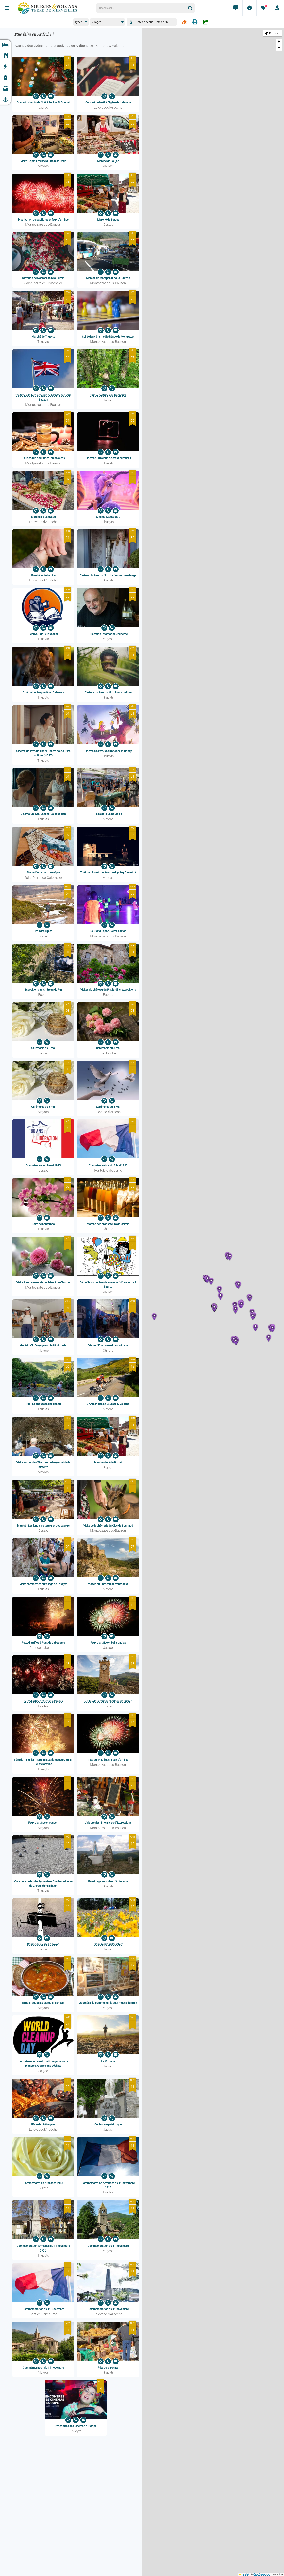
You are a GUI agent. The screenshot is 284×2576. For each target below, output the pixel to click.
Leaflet (244, 2574)
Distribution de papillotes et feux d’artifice (43, 219)
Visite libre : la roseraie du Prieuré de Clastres (43, 1282)
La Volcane (108, 2061)
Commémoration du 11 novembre (108, 2245)
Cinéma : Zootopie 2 (108, 516)
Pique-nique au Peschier (108, 1944)
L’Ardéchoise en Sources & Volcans (108, 1403)
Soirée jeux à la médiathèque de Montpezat (108, 336)
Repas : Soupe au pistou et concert (43, 2002)
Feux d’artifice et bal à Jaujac (108, 1642)
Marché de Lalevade (43, 516)
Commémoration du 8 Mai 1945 (108, 1165)
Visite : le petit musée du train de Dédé (43, 161)
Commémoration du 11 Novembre (43, 2309)
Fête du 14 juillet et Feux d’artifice (108, 1759)
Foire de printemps (43, 1223)
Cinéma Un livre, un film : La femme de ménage (108, 575)
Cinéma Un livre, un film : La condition (43, 813)
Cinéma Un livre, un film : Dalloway (43, 692)
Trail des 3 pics (43, 931)
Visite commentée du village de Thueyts (43, 1584)
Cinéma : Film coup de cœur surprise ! (108, 458)
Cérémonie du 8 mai (43, 1048)
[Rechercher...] (142, 8)
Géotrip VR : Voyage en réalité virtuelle (43, 1345)
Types (78, 22)
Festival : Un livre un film (43, 633)
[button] (268, 1338)
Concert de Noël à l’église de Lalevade (108, 102)
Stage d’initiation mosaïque (43, 872)
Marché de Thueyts (43, 336)
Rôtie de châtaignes (43, 2124)
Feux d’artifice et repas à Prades (43, 1701)
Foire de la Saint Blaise (108, 813)
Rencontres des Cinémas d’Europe (75, 2426)
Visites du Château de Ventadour (108, 1584)
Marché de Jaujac (108, 161)
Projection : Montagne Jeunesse (108, 633)
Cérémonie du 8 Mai (108, 1106)
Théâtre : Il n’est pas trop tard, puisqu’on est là (108, 872)
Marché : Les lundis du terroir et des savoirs (43, 1525)
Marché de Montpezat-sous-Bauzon (108, 278)
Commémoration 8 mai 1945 (43, 1165)
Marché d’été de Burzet (108, 1462)
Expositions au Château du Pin (43, 989)
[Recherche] (191, 8)
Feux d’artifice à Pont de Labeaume (43, 1642)
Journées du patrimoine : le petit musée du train (108, 2002)
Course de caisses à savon (43, 1944)
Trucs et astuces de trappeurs (108, 395)
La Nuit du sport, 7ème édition (108, 931)
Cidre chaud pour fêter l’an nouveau (43, 458)
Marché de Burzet (108, 219)
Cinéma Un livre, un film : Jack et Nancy (108, 751)
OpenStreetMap (261, 2574)
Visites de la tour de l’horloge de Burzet (108, 1701)
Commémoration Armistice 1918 (43, 2183)
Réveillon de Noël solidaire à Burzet (43, 278)
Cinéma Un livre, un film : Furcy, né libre (108, 692)
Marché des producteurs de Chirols (108, 1223)
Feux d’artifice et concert (43, 1822)
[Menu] (7, 8)
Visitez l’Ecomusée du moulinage (108, 1345)
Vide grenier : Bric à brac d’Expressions (108, 1822)
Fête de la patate (108, 2367)
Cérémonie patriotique (108, 2124)
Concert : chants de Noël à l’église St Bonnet (43, 102)
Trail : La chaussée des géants (43, 1403)
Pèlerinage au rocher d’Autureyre (108, 1881)
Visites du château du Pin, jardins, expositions (108, 989)
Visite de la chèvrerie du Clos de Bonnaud (108, 1525)
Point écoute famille (43, 575)
